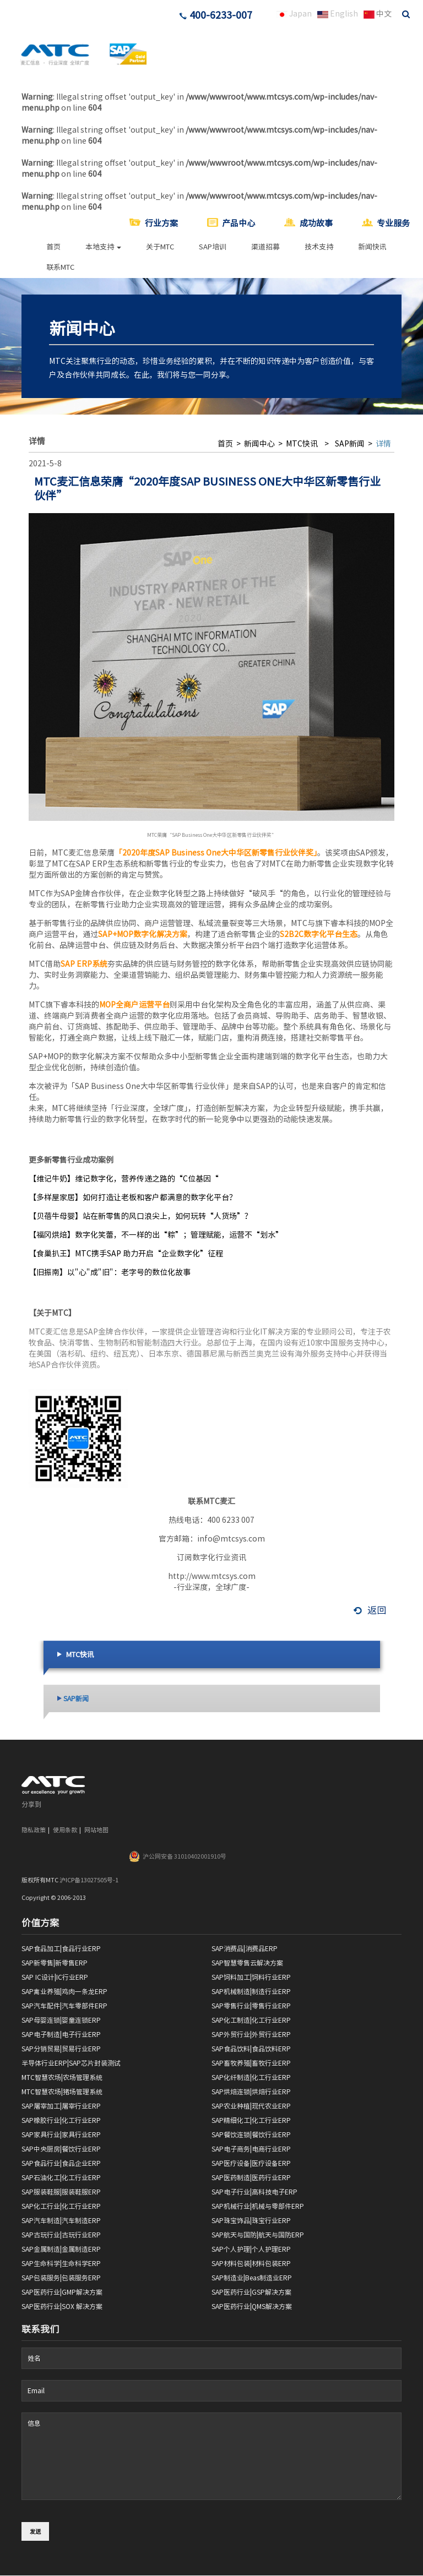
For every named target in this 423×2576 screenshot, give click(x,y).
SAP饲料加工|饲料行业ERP (251, 1977)
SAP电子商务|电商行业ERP (251, 2148)
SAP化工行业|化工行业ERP (61, 2206)
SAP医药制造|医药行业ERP (251, 2177)
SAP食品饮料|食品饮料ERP (251, 2048)
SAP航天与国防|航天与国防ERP (258, 2234)
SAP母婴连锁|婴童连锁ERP (61, 2020)
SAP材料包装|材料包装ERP (251, 2263)
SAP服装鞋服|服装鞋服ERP (61, 2191)
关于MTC (160, 246)
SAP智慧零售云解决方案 (247, 1962)
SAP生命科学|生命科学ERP (61, 2263)
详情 (383, 444)
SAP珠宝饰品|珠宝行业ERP (251, 2220)
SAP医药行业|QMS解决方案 (252, 2306)
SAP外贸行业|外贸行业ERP (251, 2034)
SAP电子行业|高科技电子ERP (254, 2191)
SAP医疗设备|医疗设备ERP (251, 2163)
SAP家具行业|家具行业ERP (61, 2134)
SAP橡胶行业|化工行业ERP (61, 2120)
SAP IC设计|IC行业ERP (54, 1977)
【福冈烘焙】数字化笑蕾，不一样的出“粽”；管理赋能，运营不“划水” (156, 1235)
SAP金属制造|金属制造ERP (61, 2249)
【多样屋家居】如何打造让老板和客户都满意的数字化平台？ (133, 1197)
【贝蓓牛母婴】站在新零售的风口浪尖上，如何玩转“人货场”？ (140, 1216)
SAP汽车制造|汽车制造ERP (61, 2220)
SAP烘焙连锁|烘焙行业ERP (251, 2091)
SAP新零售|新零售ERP (54, 1962)
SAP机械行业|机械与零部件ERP (258, 2206)
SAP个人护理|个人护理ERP (251, 2249)
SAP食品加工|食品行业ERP (61, 1948)
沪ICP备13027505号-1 (88, 1880)
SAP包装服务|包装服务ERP (61, 2277)
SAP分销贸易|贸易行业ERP (61, 2048)
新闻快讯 (372, 246)
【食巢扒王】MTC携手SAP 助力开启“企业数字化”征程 (126, 1253)
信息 (211, 2456)
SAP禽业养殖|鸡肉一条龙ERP (64, 1991)
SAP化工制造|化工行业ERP (251, 2020)
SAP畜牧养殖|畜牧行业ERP (251, 2063)
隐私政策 (33, 1830)
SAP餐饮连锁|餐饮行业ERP (251, 2134)
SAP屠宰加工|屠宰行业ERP (61, 2106)
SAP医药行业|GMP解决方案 (61, 2292)
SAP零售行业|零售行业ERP (251, 2005)
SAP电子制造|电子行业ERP (61, 2034)
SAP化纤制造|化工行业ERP (251, 2077)
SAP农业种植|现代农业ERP (251, 2106)
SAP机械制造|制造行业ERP (251, 1991)
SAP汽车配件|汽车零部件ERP (64, 2005)
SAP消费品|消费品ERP (245, 1948)
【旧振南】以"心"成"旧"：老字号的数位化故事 (110, 1272)
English (337, 14)
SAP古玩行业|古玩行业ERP (61, 2234)
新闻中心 (258, 444)
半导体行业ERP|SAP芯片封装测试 (71, 2063)
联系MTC (60, 267)
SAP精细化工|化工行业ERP (251, 2120)
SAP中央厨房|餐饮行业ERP (61, 2148)
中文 (378, 14)
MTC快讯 (301, 444)
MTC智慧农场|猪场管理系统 (61, 2091)
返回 (370, 1610)
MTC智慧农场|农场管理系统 (61, 2077)
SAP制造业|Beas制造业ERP (252, 2277)
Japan (294, 14)
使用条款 (65, 1830)
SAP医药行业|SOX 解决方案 (61, 2306)
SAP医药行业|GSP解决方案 (251, 2292)
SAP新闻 (350, 444)
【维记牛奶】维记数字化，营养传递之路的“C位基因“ (124, 1179)
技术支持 (319, 246)
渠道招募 (265, 246)
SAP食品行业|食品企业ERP (61, 2163)
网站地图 (96, 1830)
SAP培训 (212, 246)
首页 (53, 246)
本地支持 (103, 246)
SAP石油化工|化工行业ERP (61, 2177)
